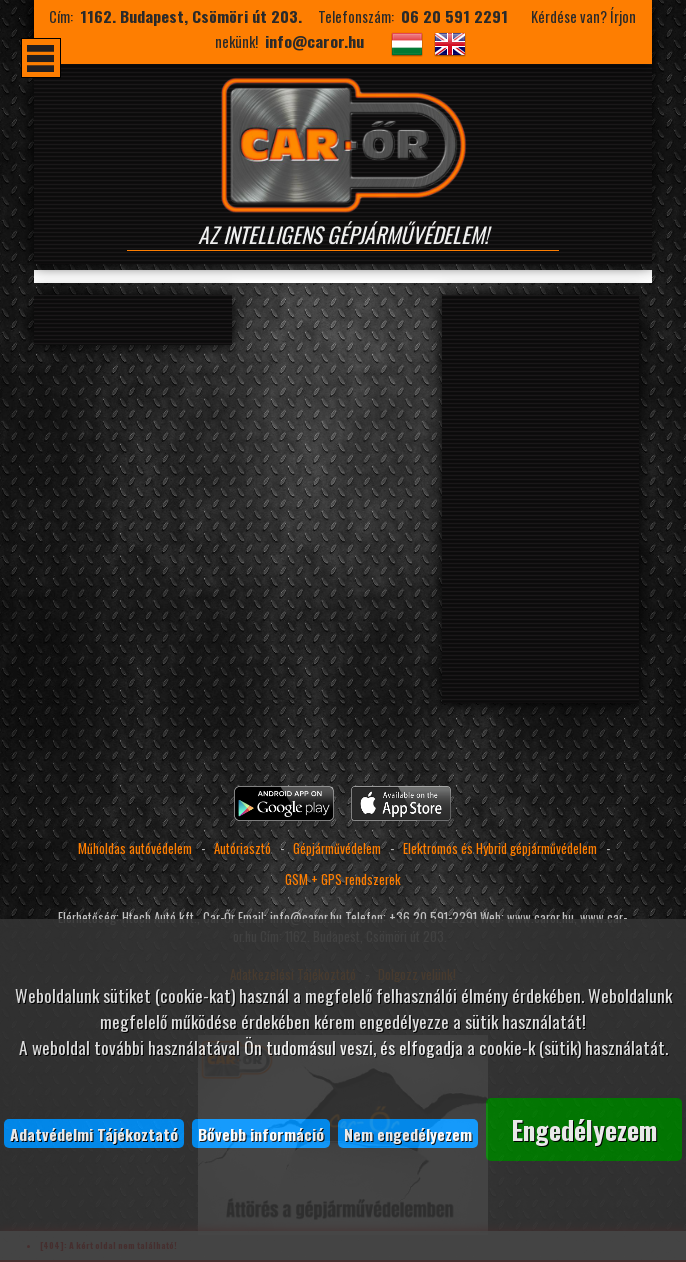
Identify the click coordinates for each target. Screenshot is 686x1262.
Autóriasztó (242, 848)
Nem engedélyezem (408, 1133)
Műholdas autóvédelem (135, 848)
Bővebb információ (261, 1133)
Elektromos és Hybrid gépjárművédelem (501, 848)
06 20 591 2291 (454, 16)
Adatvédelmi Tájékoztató (94, 1133)
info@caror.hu (314, 41)
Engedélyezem (584, 1129)
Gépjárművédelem (337, 848)
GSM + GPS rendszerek (343, 879)
